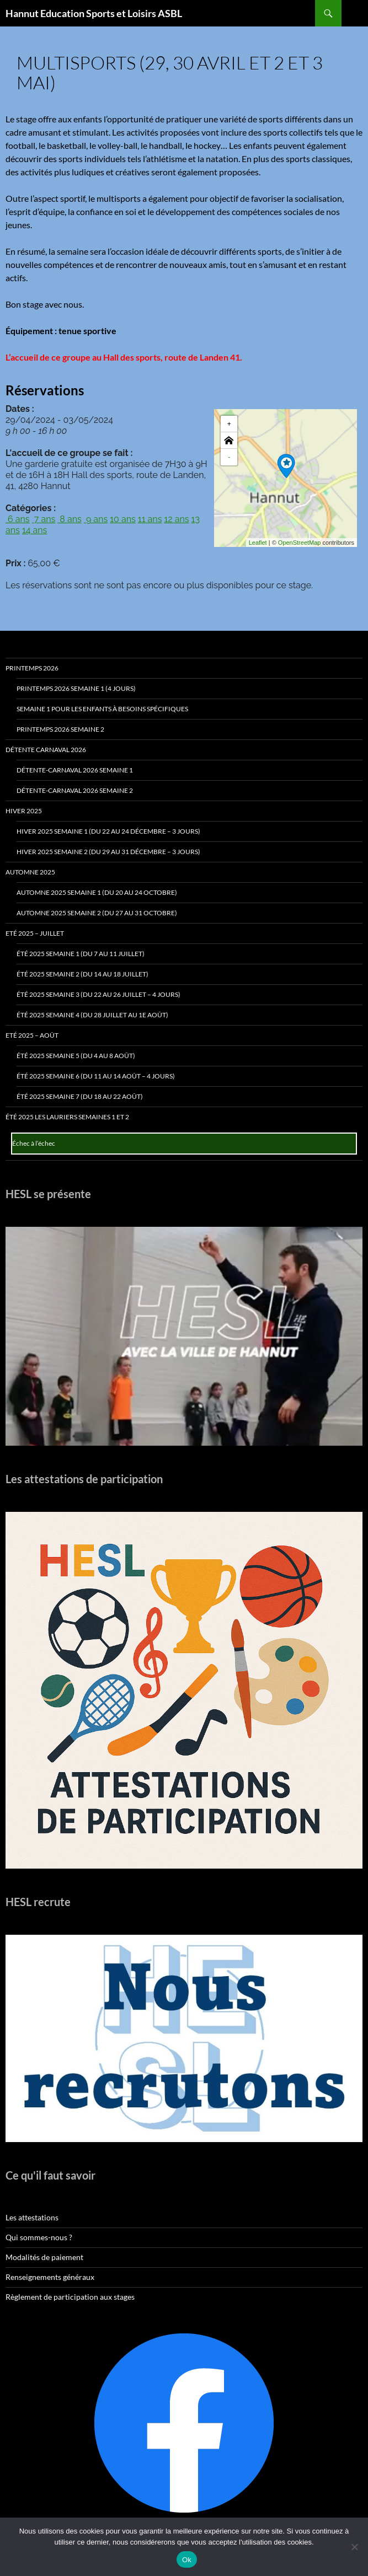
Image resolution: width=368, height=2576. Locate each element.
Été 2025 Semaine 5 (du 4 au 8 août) (76, 1055)
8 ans (69, 519)
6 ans (18, 519)
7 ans (44, 519)
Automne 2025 (30, 872)
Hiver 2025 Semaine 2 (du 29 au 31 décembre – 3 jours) (108, 851)
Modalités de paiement (44, 2257)
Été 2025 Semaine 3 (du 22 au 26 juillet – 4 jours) (98, 994)
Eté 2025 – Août (32, 1035)
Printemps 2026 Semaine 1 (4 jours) (76, 688)
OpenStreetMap (299, 542)
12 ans (176, 519)
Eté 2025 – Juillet (35, 933)
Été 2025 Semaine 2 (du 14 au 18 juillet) (82, 974)
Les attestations (32, 2217)
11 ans (150, 519)
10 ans (123, 519)
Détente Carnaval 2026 (46, 749)
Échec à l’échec (33, 1143)
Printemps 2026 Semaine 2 (60, 729)
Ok (186, 2560)
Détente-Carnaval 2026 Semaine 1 (75, 770)
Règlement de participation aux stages (70, 2296)
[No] (354, 2546)
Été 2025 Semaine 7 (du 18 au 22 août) (80, 1096)
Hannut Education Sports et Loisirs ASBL (94, 13)
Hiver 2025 (24, 811)
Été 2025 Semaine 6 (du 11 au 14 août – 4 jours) (96, 1076)
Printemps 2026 (32, 668)
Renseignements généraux (50, 2277)
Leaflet (258, 542)
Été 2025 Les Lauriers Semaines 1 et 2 (67, 1117)
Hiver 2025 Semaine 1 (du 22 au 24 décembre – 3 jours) (108, 831)
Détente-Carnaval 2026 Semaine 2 (75, 790)
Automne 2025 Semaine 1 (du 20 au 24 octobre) (97, 892)
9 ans (96, 519)
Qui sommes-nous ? (39, 2237)
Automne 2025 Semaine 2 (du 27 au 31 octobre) (97, 913)
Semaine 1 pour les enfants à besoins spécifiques (102, 709)
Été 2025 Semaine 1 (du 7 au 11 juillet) (81, 953)
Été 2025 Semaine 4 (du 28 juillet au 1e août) (92, 1015)
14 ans (34, 530)
